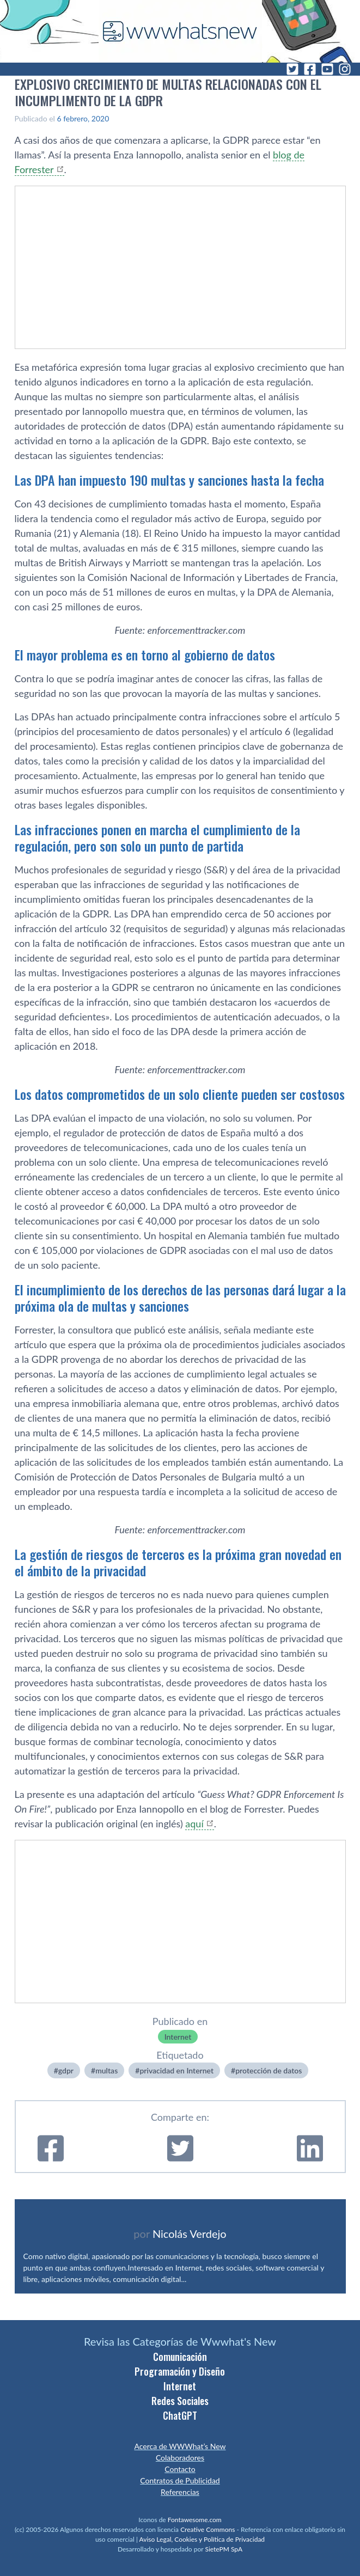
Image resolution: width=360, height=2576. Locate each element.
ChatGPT (180, 2415)
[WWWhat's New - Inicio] (180, 31)
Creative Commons (207, 2529)
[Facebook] (309, 69)
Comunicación (180, 2356)
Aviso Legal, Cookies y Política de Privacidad (202, 2539)
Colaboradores (180, 2457)
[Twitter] (292, 69)
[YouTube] (327, 69)
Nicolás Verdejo (189, 2233)
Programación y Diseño (180, 2371)
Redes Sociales (180, 2401)
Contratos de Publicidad (179, 2480)
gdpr (66, 2070)
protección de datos (268, 2070)
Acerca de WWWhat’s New (179, 2446)
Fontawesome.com (195, 2520)
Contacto (179, 2469)
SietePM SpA (223, 2549)
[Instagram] (344, 69)
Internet (178, 2036)
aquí (194, 1823)
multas (106, 2070)
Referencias (180, 2492)
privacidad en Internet (176, 2070)
